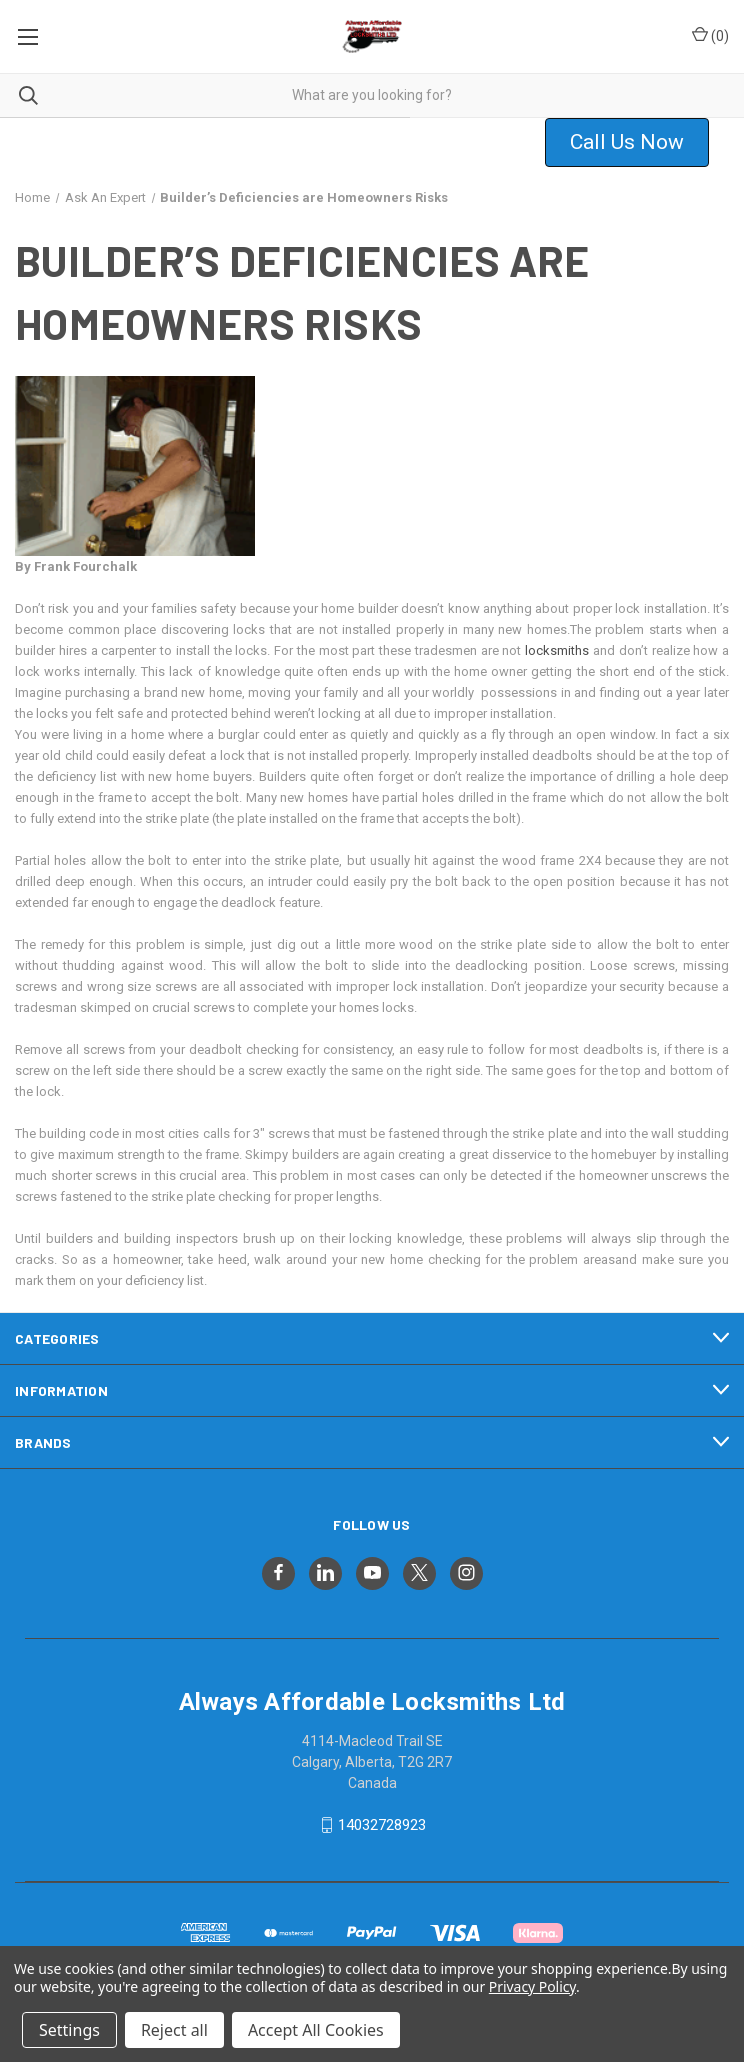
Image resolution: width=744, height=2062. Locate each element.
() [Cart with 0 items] (710, 35)
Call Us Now (627, 142)
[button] (639, 143)
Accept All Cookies (316, 2030)
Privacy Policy (532, 1986)
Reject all (174, 2030)
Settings (69, 2030)
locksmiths (557, 650)
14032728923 (382, 1825)
